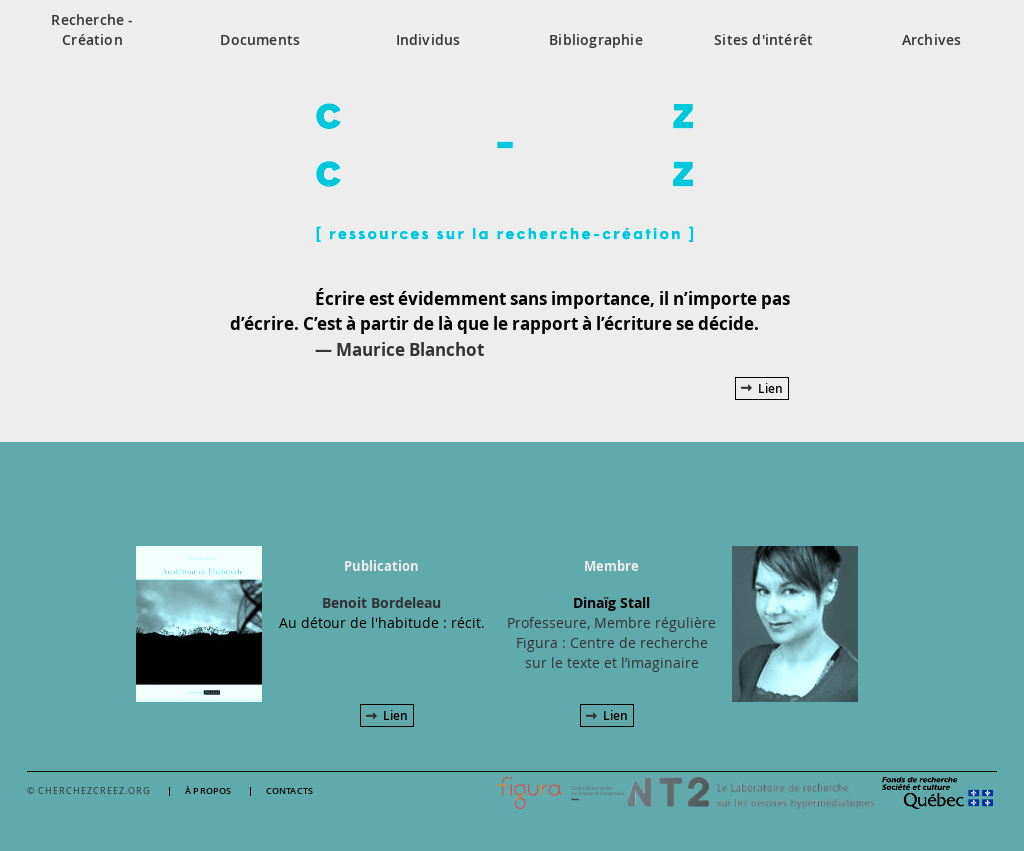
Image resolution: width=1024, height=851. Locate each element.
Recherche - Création (92, 29)
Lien (770, 388)
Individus (428, 39)
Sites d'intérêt (763, 39)
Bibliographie (596, 39)
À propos (208, 791)
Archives (932, 39)
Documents (260, 39)
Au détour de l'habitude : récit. (382, 622)
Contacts (290, 791)
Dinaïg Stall (611, 602)
